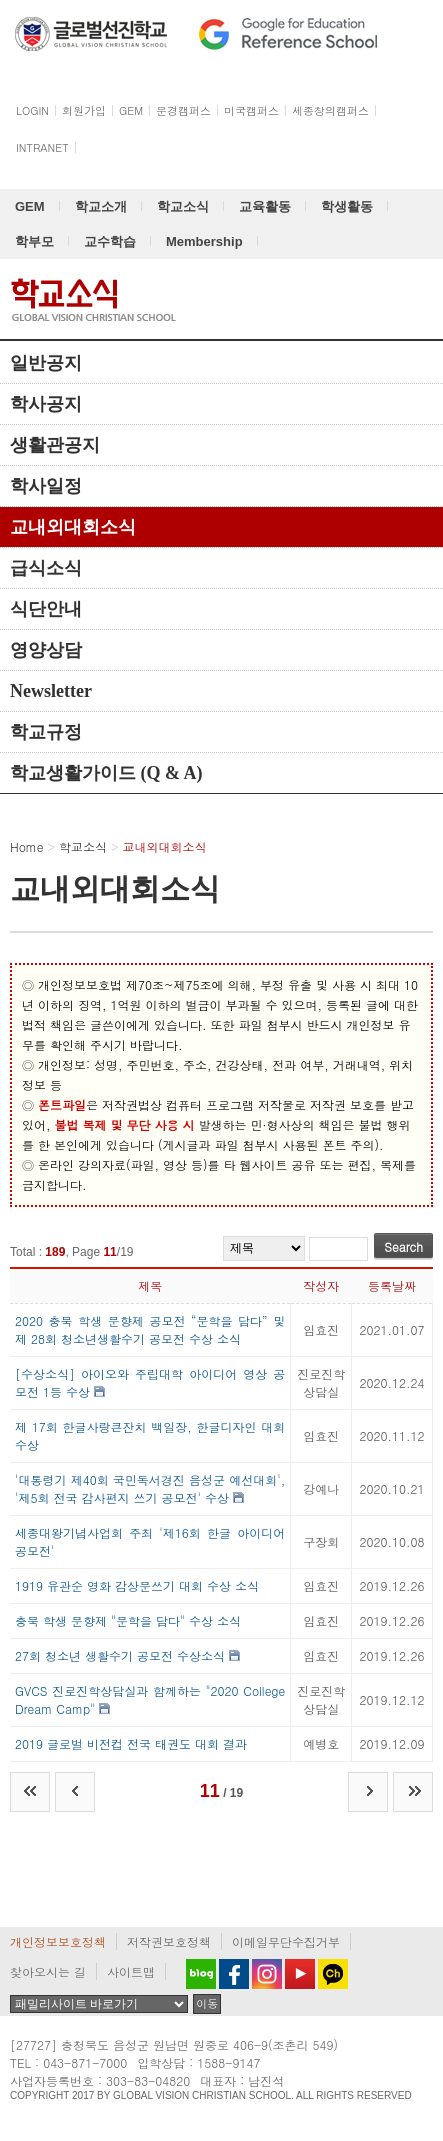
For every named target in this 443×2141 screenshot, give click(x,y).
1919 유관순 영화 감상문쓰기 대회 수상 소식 (137, 1585)
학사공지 (46, 404)
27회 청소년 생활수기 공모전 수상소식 (120, 1655)
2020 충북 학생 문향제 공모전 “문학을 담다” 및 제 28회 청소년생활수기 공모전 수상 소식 (150, 1329)
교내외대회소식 (73, 527)
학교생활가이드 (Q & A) (106, 773)
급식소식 (46, 568)
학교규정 (46, 732)
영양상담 (46, 650)
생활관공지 (55, 445)
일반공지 (46, 363)
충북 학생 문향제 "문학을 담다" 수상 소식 (128, 1620)
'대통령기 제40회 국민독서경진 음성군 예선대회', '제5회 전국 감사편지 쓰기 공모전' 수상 (150, 1488)
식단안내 (46, 609)
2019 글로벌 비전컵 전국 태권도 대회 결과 (131, 1743)
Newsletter (51, 691)
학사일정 (46, 486)
